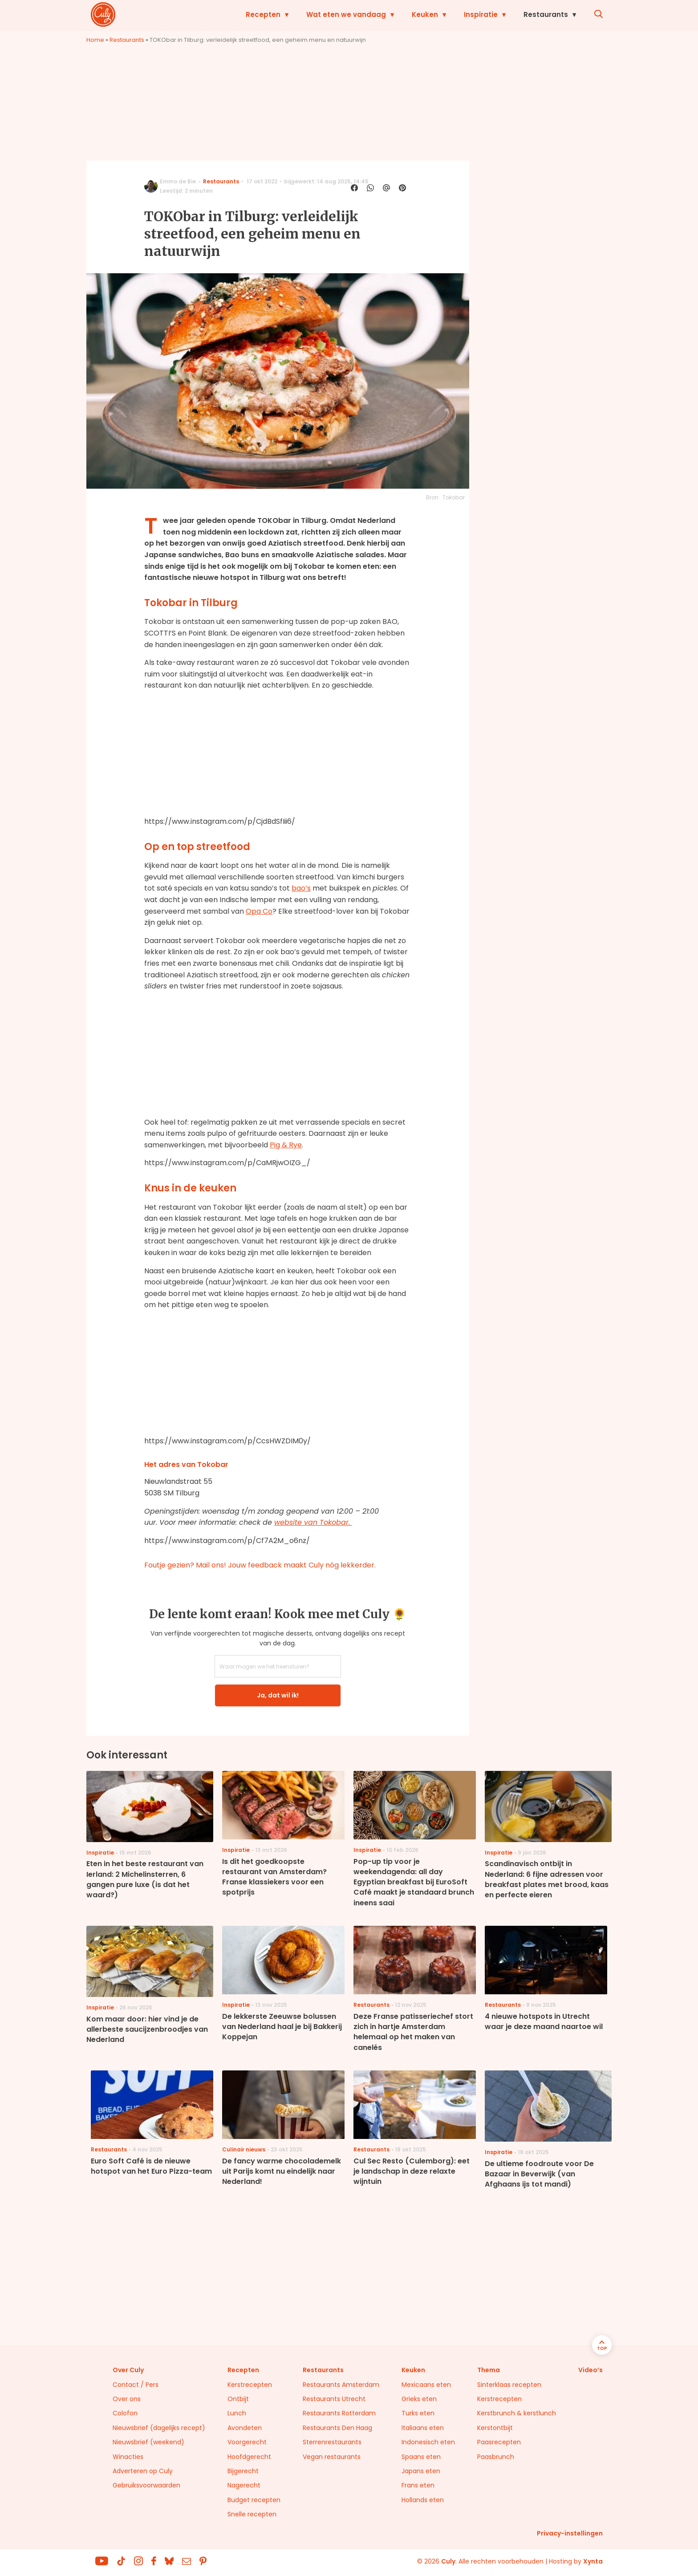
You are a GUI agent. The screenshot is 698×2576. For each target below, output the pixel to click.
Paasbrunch (495, 2456)
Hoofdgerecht (249, 2456)
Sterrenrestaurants (332, 2442)
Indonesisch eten (428, 2442)
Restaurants (546, 14)
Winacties (128, 2456)
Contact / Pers (135, 2384)
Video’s (590, 2369)
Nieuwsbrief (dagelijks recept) (159, 2427)
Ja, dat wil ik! (278, 1695)
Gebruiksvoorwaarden (146, 2485)
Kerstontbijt (495, 2427)
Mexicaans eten (426, 2384)
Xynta (593, 2561)
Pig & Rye (286, 1145)
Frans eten (418, 2485)
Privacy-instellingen (570, 2533)
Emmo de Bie (178, 181)
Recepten (263, 14)
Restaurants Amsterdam (341, 2384)
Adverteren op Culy (143, 2471)
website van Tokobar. (313, 1522)
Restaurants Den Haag (337, 2427)
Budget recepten (253, 2499)
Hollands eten (423, 2499)
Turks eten (418, 2413)
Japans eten (421, 2471)
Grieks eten (419, 2398)
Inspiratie (481, 14)
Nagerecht (243, 2485)
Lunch (236, 2413)
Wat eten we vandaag (346, 14)
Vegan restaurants (332, 2456)
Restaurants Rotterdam (339, 2413)
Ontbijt (238, 2398)
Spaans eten (421, 2456)
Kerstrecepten (249, 2384)
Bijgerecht (243, 2471)
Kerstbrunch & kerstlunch (516, 2413)
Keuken (425, 14)
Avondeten (244, 2427)
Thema (488, 2369)
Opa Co (259, 911)
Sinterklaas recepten (509, 2384)
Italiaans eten (423, 2427)
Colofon (125, 2413)
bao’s (301, 888)
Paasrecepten (499, 2442)
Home (95, 40)
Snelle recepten (251, 2514)
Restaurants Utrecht (334, 2398)
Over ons (127, 2398)
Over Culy (128, 2369)
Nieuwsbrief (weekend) (148, 2442)
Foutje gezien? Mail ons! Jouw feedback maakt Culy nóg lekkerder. (260, 1565)
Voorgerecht (247, 2442)
